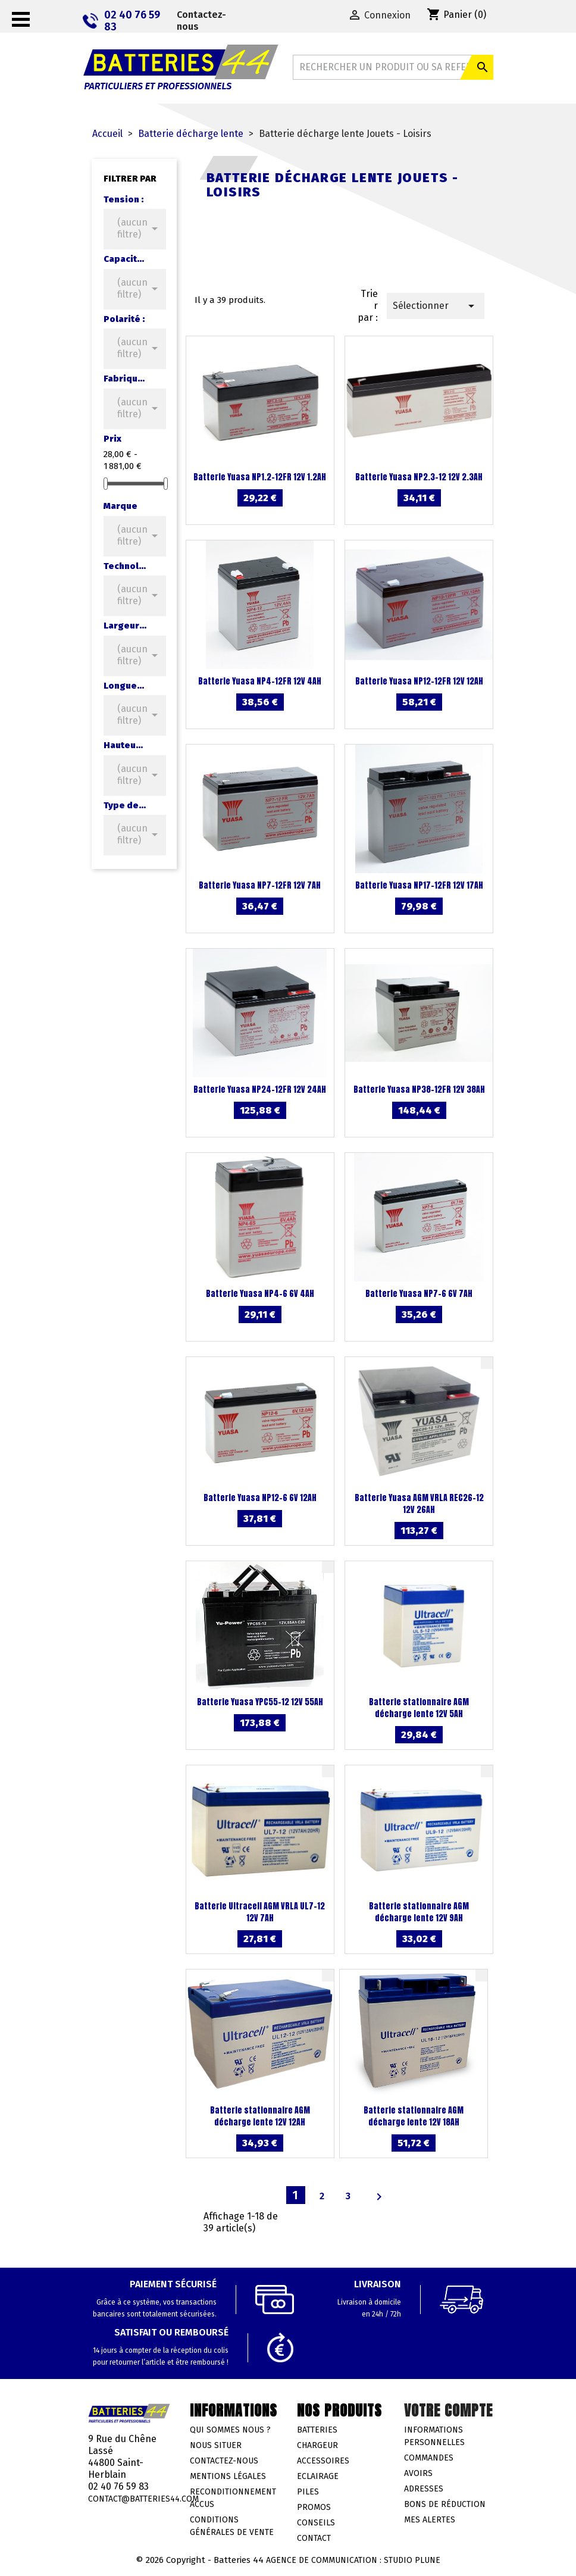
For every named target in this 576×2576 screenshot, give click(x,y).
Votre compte (448, 2410)
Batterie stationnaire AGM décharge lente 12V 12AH (260, 2116)
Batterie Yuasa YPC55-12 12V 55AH (260, 1702)
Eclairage (318, 2476)
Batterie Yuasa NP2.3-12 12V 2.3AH (419, 477)
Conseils (316, 2523)
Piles (308, 2492)
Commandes (428, 2458)
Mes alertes (429, 2520)
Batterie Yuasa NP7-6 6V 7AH (418, 1293)
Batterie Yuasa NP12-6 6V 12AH (260, 1498)
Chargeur (317, 2445)
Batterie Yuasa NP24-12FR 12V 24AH (259, 1089)
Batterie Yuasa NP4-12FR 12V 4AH (259, 681)
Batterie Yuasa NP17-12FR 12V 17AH (419, 885)
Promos (314, 2507)
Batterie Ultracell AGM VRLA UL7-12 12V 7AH (260, 1912)
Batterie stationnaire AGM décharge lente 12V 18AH (414, 2116)
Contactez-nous (201, 20)
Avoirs (418, 2473)
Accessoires (323, 2461)
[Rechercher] (393, 67)
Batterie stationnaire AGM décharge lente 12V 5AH (419, 1708)
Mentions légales (228, 2476)
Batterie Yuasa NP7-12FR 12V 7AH (260, 885)
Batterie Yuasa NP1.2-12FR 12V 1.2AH (259, 477)
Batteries (317, 2430)
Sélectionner (435, 306)
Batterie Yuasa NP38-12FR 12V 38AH (419, 1089)
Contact (314, 2538)
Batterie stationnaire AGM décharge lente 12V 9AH (419, 1912)
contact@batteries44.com (143, 2499)
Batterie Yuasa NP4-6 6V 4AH (260, 1293)
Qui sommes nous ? (230, 2430)
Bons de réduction (445, 2504)
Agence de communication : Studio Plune (353, 2560)
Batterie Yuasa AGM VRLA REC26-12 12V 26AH (419, 1504)
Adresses (423, 2489)
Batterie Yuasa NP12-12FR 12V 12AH (419, 681)
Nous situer (216, 2445)
